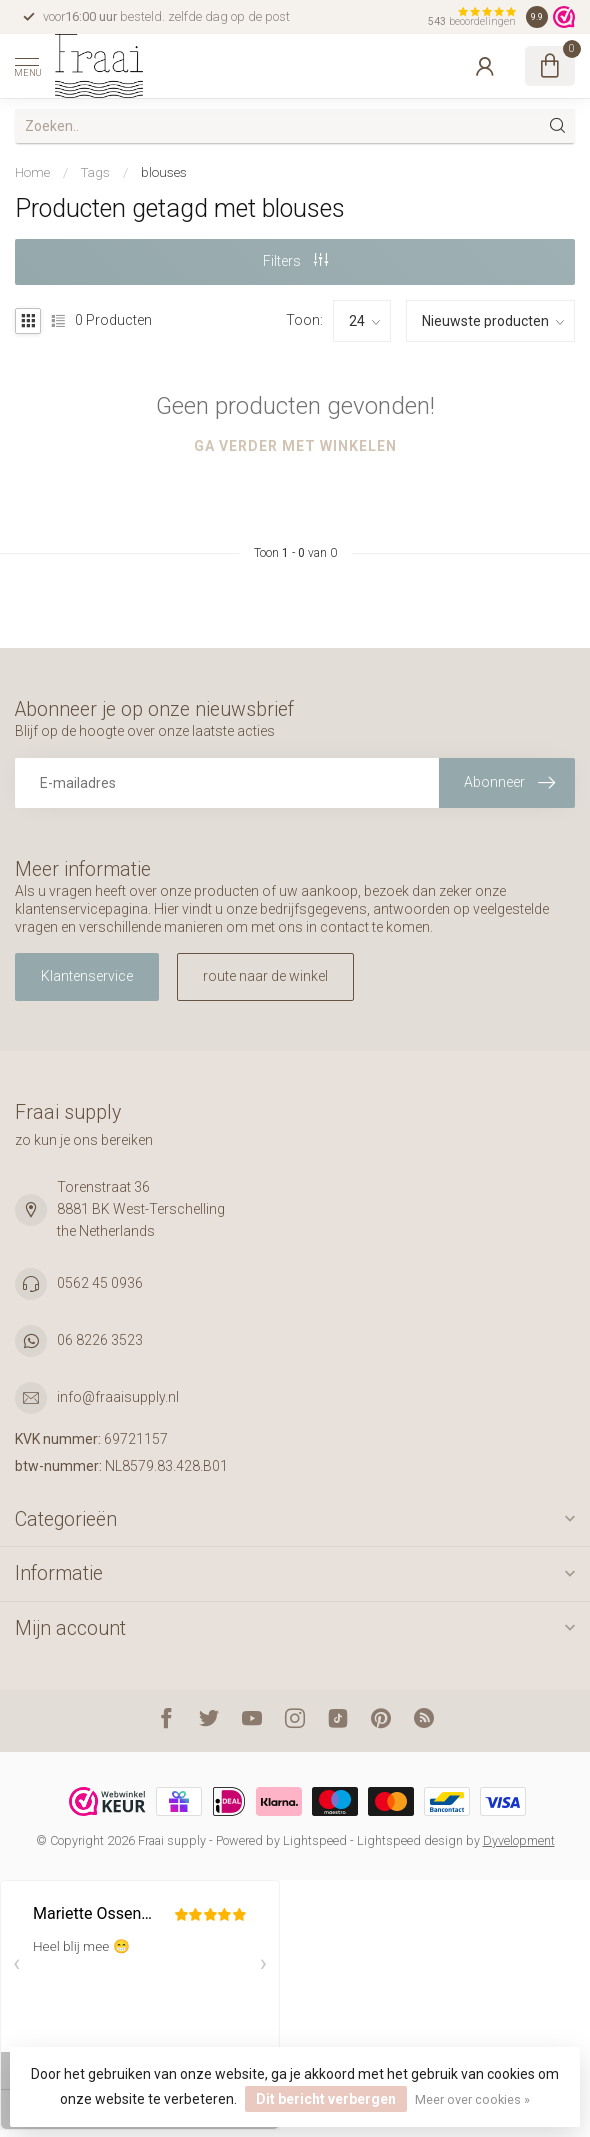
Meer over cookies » (472, 2099)
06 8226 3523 (100, 1340)
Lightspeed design (410, 1840)
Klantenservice (87, 976)
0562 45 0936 (100, 1283)
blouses (164, 172)
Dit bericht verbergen (326, 2099)
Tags (95, 172)
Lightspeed (315, 1840)
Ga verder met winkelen (295, 446)
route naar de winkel (265, 976)
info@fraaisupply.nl (118, 1397)
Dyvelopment (519, 1840)
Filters (295, 261)
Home (32, 172)
